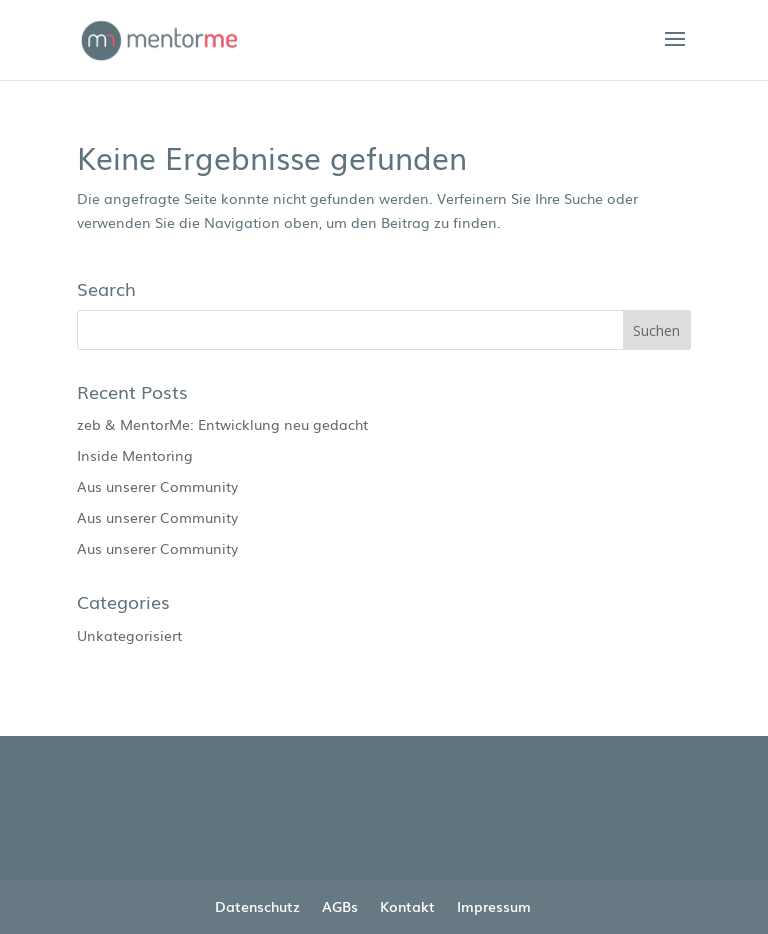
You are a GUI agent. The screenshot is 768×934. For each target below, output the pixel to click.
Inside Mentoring (135, 455)
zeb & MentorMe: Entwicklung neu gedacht (222, 424)
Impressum (494, 906)
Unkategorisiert (129, 635)
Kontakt (407, 906)
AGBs (340, 906)
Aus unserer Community (157, 486)
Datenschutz (257, 906)
